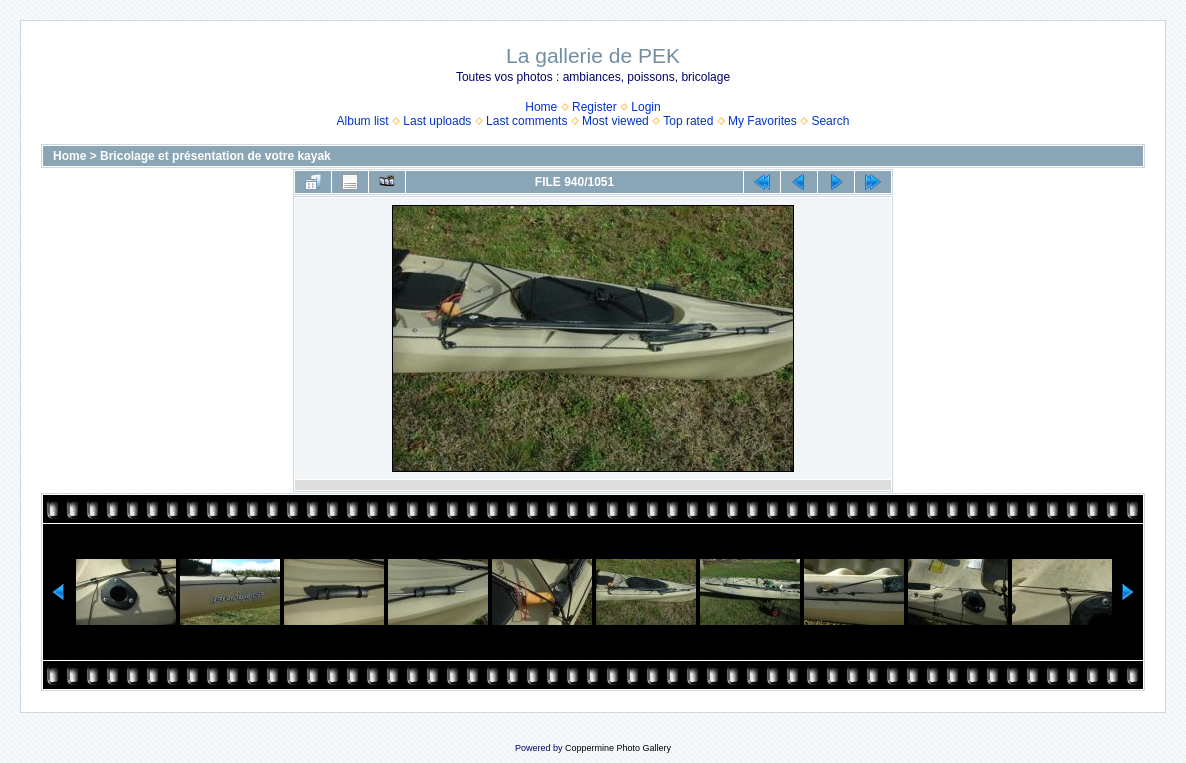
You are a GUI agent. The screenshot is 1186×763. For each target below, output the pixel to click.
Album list (363, 121)
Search (830, 121)
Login (645, 107)
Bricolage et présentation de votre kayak (215, 156)
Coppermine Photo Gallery (618, 748)
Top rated (688, 121)
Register (594, 107)
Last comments (526, 121)
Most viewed (615, 121)
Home (541, 107)
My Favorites (762, 121)
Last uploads (437, 121)
